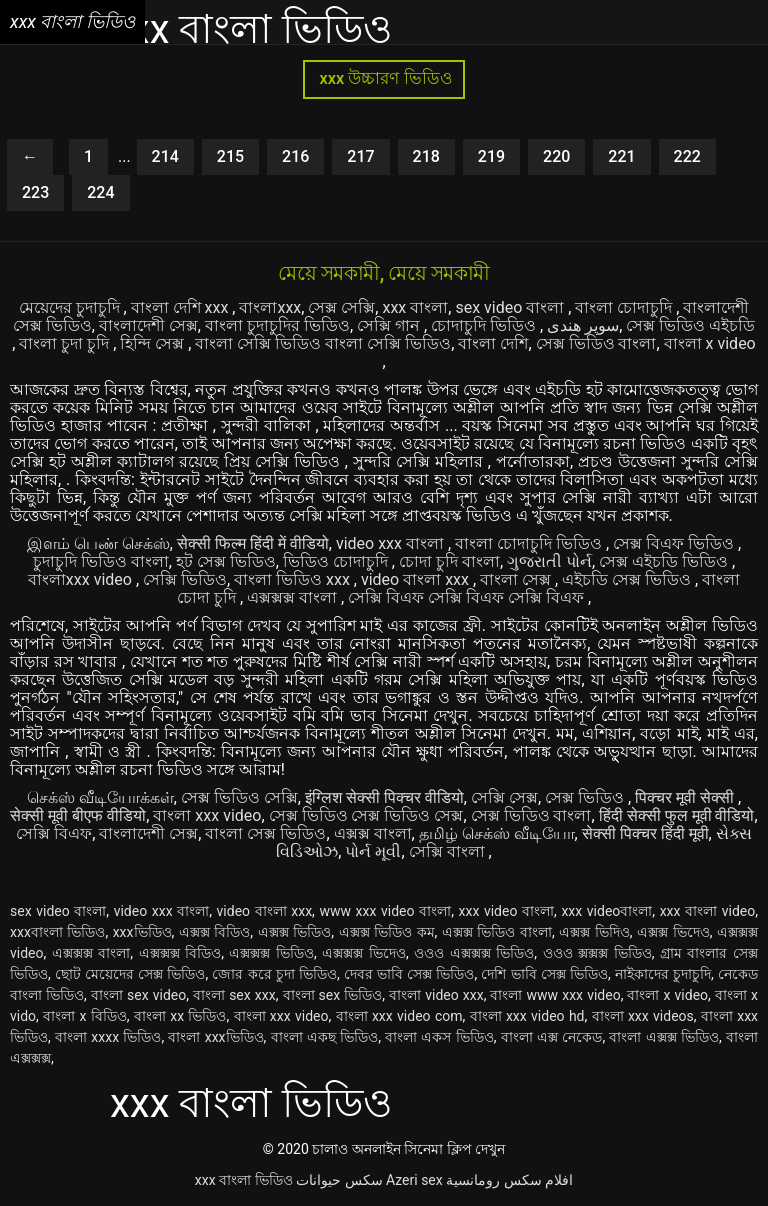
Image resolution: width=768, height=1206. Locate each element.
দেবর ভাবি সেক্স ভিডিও (409, 974)
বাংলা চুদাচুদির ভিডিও (277, 325)
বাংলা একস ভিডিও (439, 1037)
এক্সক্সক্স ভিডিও (271, 953)
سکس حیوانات (339, 1180)
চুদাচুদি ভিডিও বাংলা (101, 561)
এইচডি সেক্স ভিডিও (628, 579)
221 (621, 156)
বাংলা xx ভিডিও (180, 1016)
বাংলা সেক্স (517, 579)
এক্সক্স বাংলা (373, 833)
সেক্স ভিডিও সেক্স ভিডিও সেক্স (366, 815)
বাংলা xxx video (207, 815)
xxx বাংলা (415, 307)
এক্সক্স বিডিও (215, 932)
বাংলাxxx (270, 307)
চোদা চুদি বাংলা (449, 561)
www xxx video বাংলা (385, 911)
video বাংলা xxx (417, 579)
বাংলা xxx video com (399, 1016)
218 (426, 156)
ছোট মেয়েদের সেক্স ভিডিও (130, 974)
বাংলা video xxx (436, 995)
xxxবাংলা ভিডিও (57, 932)
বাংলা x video (710, 343)
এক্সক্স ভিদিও (594, 932)
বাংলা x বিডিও (85, 1016)
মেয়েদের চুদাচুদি (71, 307)
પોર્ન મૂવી (373, 851)
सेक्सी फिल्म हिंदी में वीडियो (253, 543)
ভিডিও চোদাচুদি (337, 561)
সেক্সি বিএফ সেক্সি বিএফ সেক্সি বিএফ (468, 597)
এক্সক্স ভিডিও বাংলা (497, 932)
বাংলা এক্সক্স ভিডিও (664, 1037)
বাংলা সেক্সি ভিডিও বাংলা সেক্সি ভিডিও (323, 343)
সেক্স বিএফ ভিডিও (675, 543)
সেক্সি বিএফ (54, 833)
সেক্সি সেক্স (504, 797)
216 (295, 156)
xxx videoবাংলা (606, 911)
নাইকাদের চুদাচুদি (663, 974)
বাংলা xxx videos (643, 1016)
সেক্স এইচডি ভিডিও (665, 561)
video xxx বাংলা (392, 543)
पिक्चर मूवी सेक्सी (686, 797)
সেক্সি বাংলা (449, 851)
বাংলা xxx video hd (527, 1016)
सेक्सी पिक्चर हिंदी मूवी (645, 833)
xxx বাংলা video (708, 911)
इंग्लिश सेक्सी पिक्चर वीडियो (384, 797)
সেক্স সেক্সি (341, 307)
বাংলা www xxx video (555, 995)
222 (687, 156)
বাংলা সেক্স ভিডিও (265, 833)
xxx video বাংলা (506, 911)
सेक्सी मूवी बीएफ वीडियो (78, 815)
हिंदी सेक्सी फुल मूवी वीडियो (677, 815)
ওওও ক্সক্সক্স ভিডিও (597, 953)
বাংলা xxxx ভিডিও (108, 1037)
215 (230, 156)
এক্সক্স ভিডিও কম (387, 932)
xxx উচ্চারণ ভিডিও (383, 78)
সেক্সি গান (390, 325)
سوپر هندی (583, 325)
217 (360, 156)
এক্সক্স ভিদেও (673, 932)
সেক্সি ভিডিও (185, 579)
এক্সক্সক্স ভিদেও (364, 953)
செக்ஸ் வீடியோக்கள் (100, 797)
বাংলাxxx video (82, 579)
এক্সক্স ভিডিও (295, 932)
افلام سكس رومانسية (509, 1180)
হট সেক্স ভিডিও (226, 561)
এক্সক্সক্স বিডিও (180, 953)
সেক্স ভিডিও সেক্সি (239, 797)
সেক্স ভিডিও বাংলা (596, 343)
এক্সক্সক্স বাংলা (294, 597)
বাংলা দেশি (493, 343)
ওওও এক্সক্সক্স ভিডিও (474, 953)
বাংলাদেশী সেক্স (148, 325)
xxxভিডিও (142, 932)
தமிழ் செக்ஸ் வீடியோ (497, 833)
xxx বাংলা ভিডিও (244, 1180)
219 (491, 156)
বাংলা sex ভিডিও (333, 995)
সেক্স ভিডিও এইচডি (690, 325)
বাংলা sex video (138, 995)
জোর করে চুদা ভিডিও (274, 974)
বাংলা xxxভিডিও (215, 1037)
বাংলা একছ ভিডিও (325, 1037)
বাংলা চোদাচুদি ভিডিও (530, 543)
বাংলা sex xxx (234, 995)
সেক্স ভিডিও (586, 797)
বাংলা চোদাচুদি (625, 307)
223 (35, 192)
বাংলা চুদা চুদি (66, 343)
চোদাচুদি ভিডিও (485, 325)
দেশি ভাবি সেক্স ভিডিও (544, 974)
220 (556, 156)
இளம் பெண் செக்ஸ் (98, 543)
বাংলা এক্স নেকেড (552, 1037)
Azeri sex (414, 1180)
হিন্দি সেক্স (154, 343)
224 (100, 192)
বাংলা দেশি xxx (182, 307)
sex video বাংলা (511, 307)
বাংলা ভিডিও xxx (294, 579)
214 (165, 156)
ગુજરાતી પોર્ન (549, 561)
